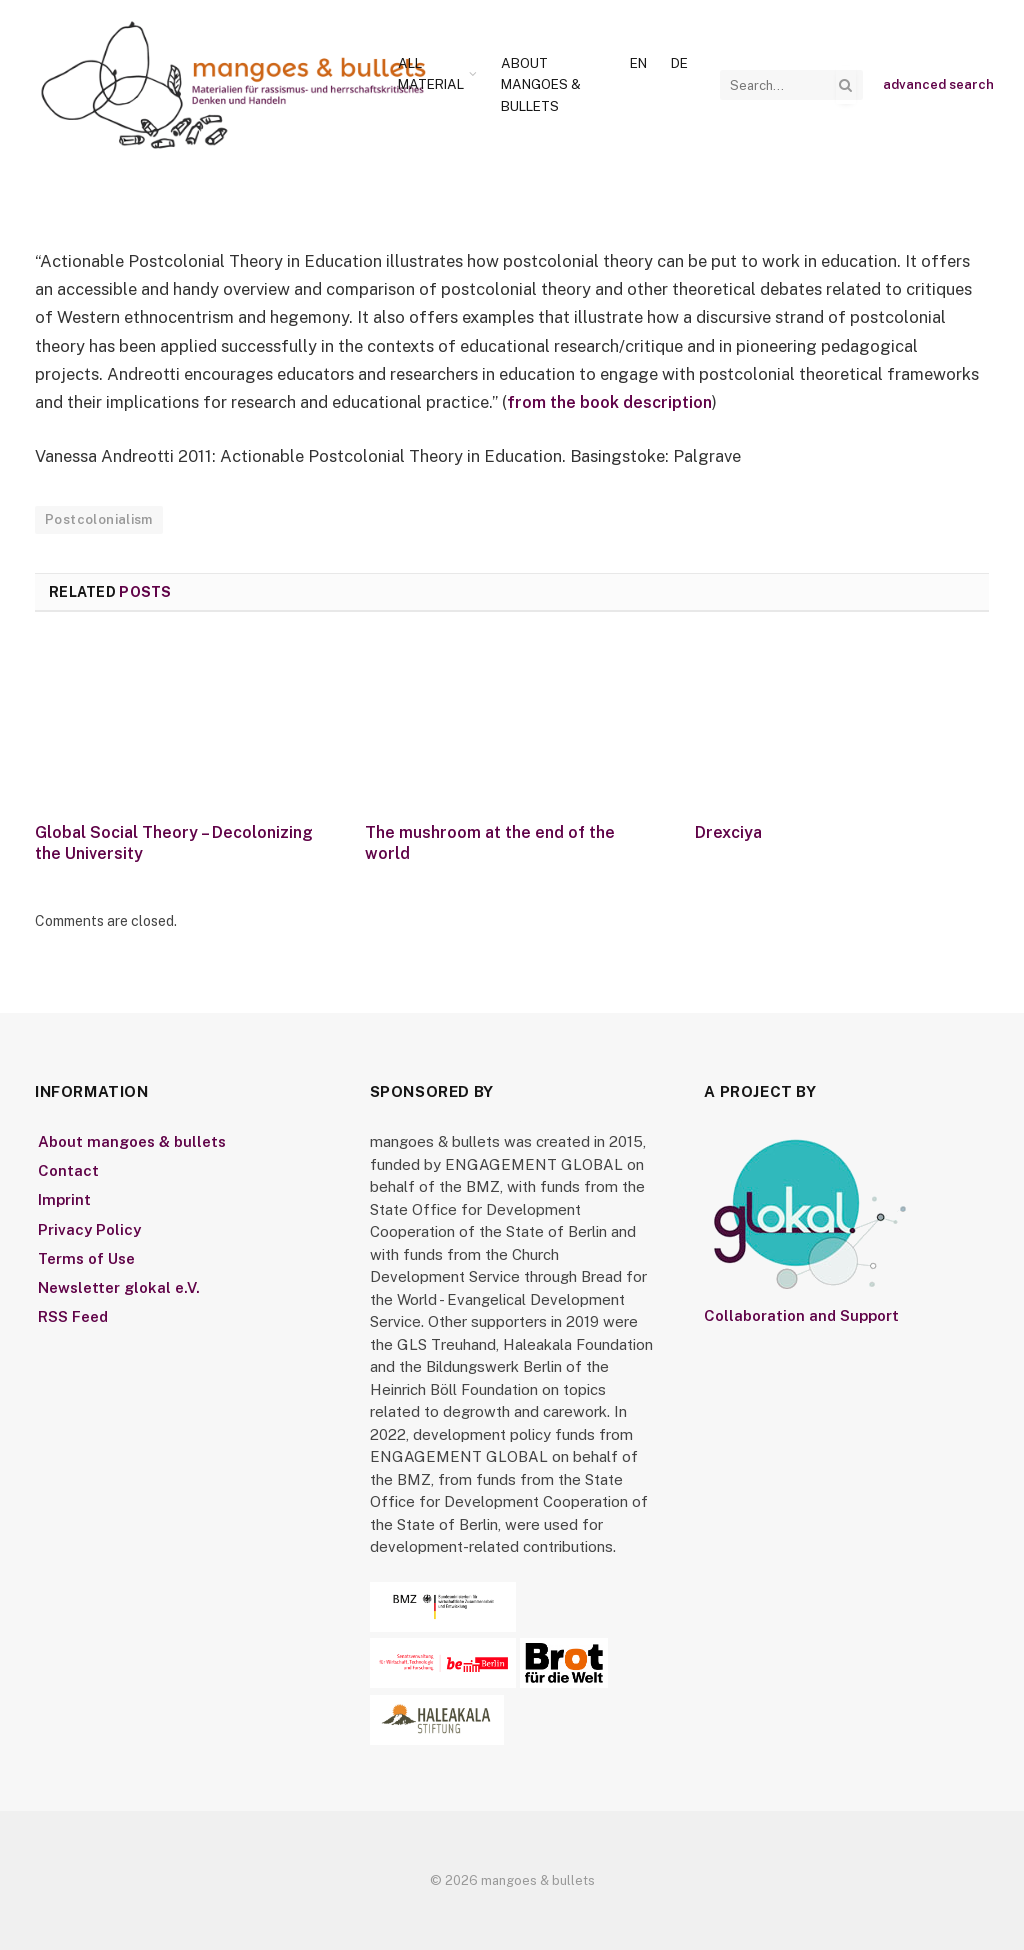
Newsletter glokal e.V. (119, 1286)
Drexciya (728, 831)
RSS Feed (73, 1315)
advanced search (938, 84)
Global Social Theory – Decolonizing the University (174, 842)
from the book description (610, 402)
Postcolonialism (99, 518)
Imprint (64, 1199)
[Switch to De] (679, 64)
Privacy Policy (89, 1228)
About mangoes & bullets (541, 84)
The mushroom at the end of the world (490, 842)
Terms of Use (86, 1257)
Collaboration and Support (801, 1314)
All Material (431, 74)
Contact (68, 1170)
